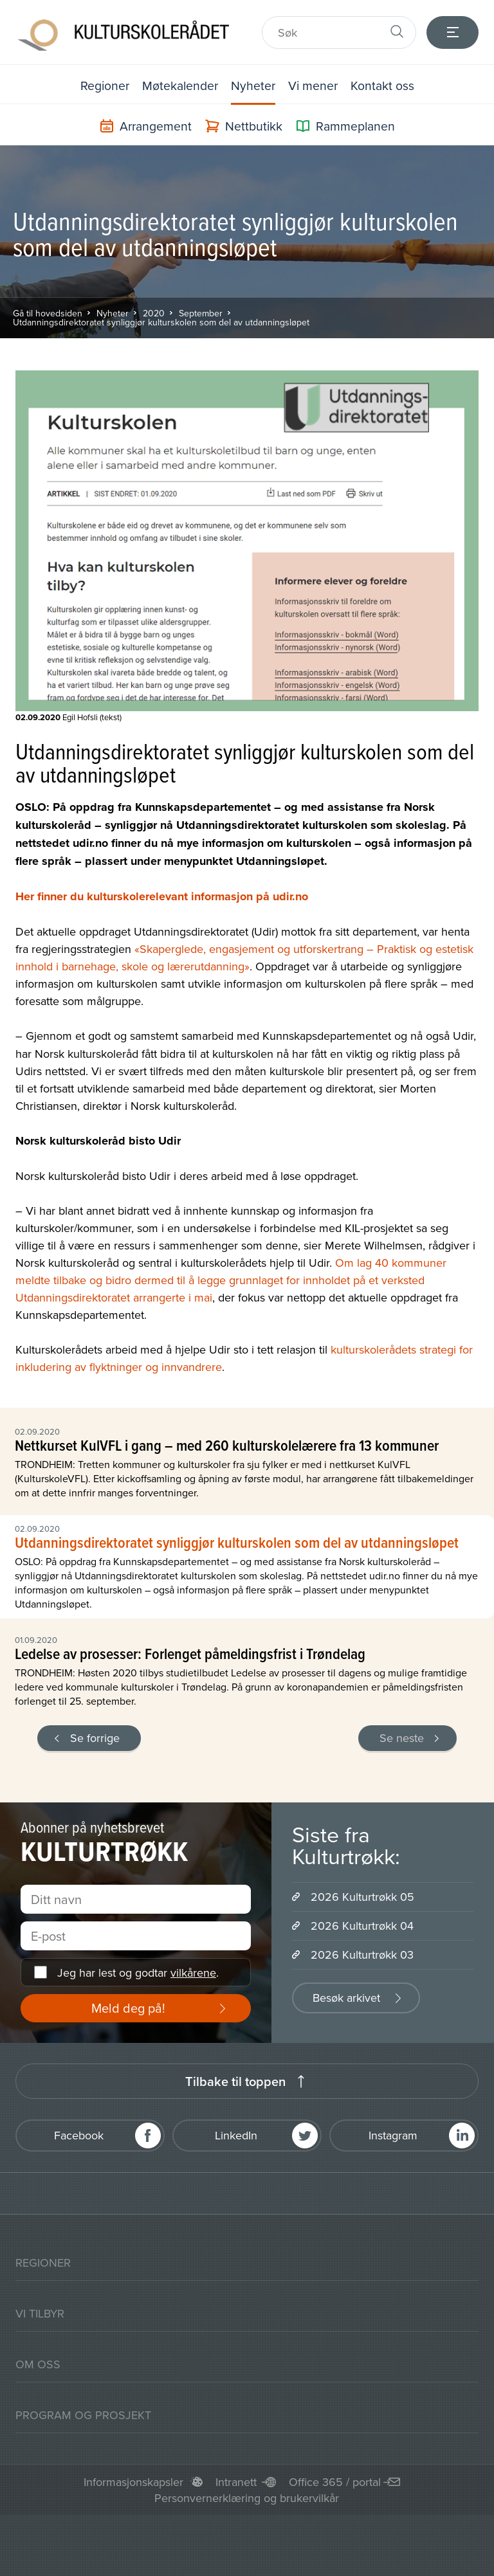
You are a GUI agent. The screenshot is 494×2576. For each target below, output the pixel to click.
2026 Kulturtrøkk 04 (362, 1925)
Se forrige (95, 1737)
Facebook (79, 2135)
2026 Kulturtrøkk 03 (362, 1954)
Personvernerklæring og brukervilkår (246, 2497)
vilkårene (193, 1972)
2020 (154, 312)
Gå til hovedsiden (47, 312)
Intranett (236, 2481)
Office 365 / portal (335, 2481)
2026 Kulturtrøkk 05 (362, 1896)
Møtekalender (179, 84)
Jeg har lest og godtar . (138, 1972)
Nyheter (254, 84)
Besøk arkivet (346, 1997)
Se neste (402, 1737)
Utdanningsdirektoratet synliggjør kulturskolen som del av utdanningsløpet (161, 321)
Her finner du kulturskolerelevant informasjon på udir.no (161, 895)
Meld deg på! (128, 2007)
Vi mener (314, 84)
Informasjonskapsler (133, 2481)
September (201, 312)
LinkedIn (236, 2135)
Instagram (393, 2135)
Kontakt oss (385, 84)
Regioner (102, 84)
